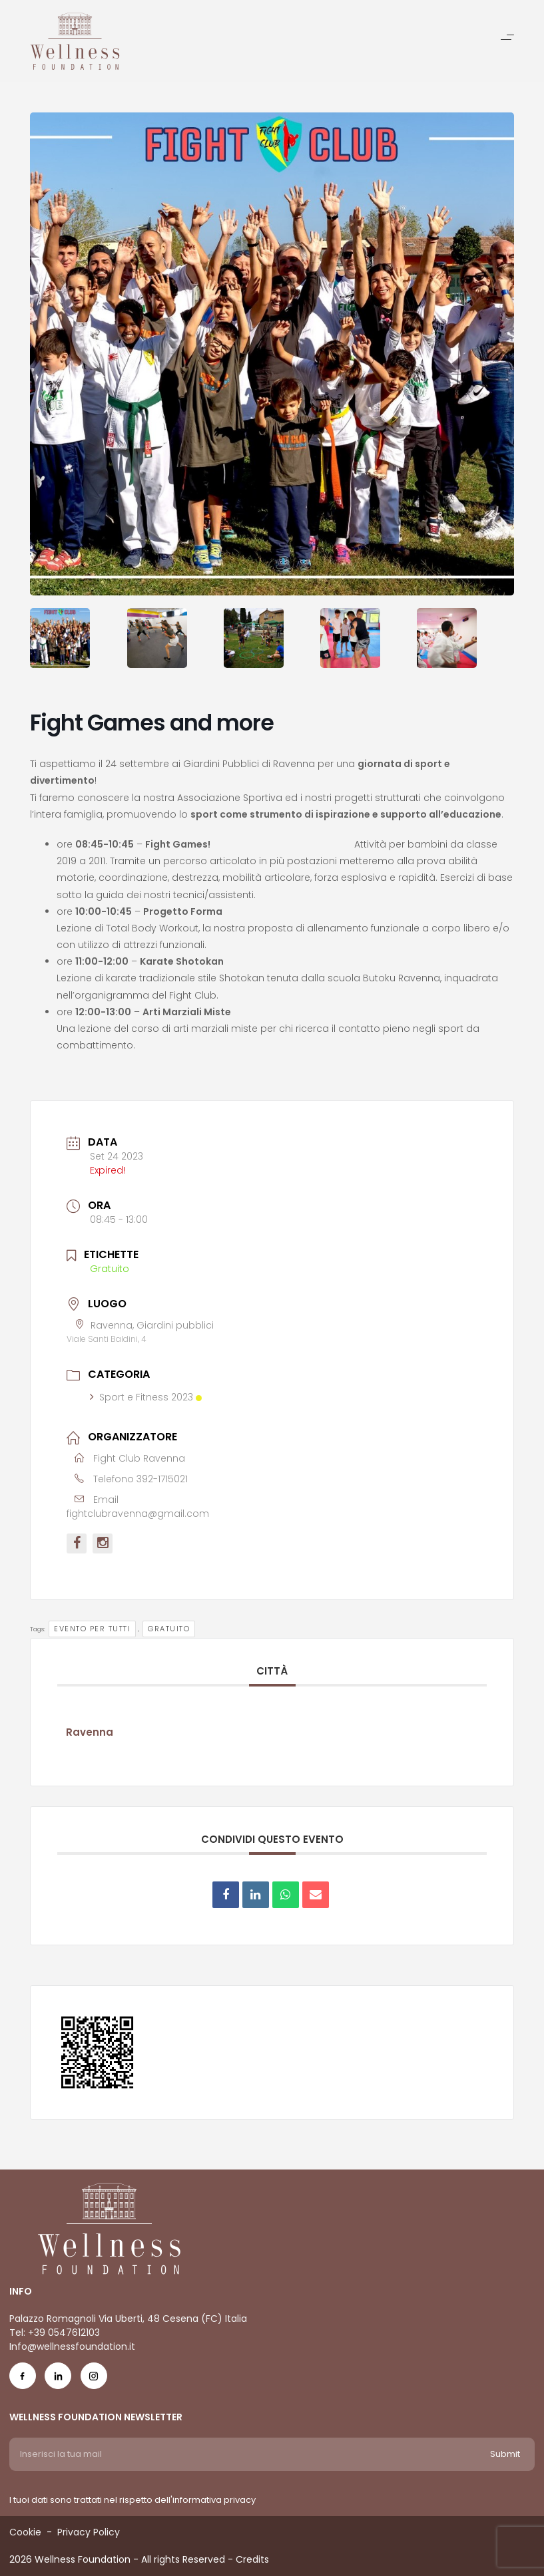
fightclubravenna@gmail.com (138, 1513)
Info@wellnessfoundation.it (72, 2346)
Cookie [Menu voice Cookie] (25, 2532)
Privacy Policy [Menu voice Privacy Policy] (88, 2532)
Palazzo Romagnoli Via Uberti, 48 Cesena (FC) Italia (128, 2318)
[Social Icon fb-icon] (22, 2378)
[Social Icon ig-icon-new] (94, 2378)
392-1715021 (162, 1479)
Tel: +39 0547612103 (54, 2332)
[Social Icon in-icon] (58, 2378)
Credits (252, 2559)
